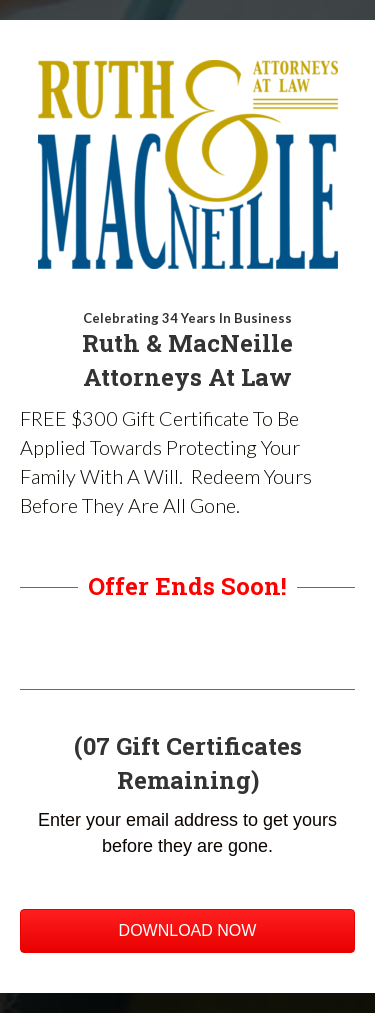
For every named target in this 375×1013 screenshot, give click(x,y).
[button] (187, 931)
